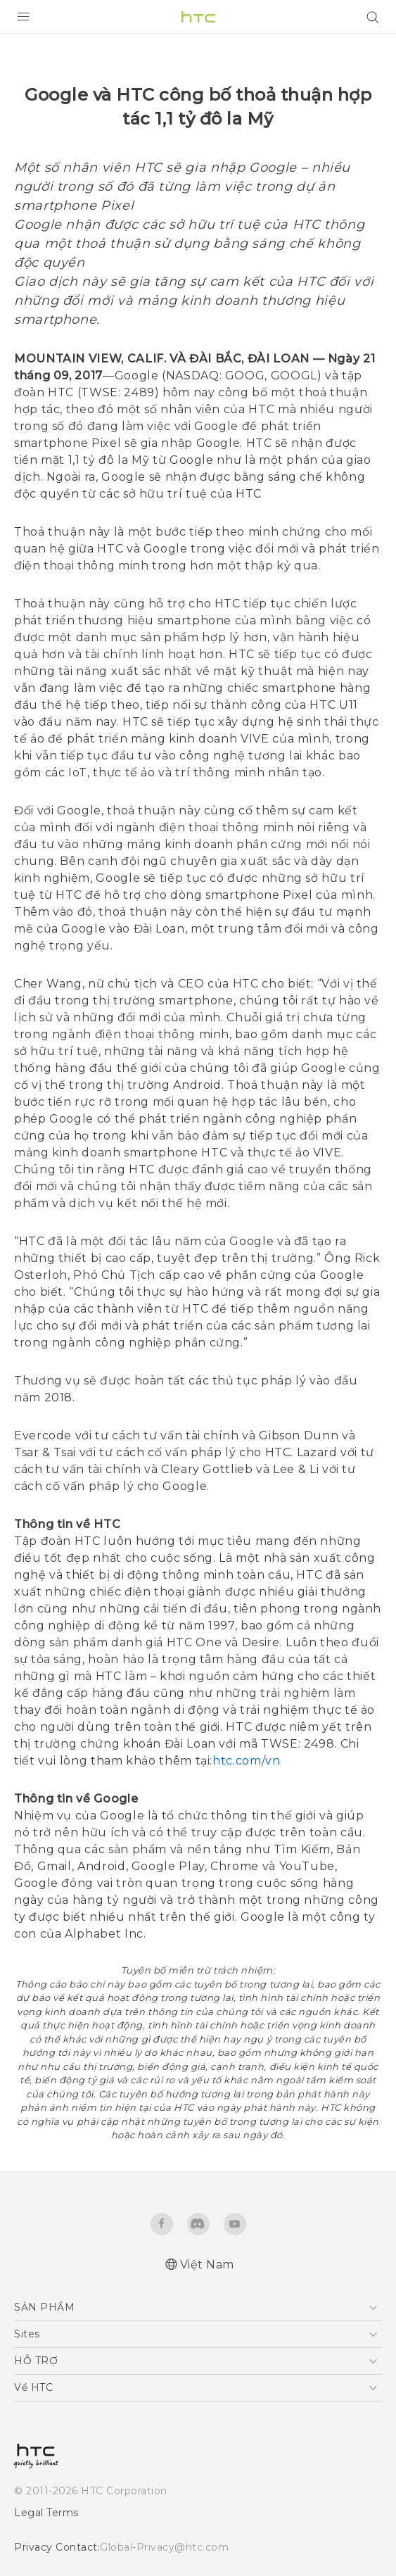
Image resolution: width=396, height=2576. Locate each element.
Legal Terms (46, 2512)
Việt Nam (207, 2264)
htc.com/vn (246, 1760)
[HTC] (198, 16)
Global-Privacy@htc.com (164, 2547)
